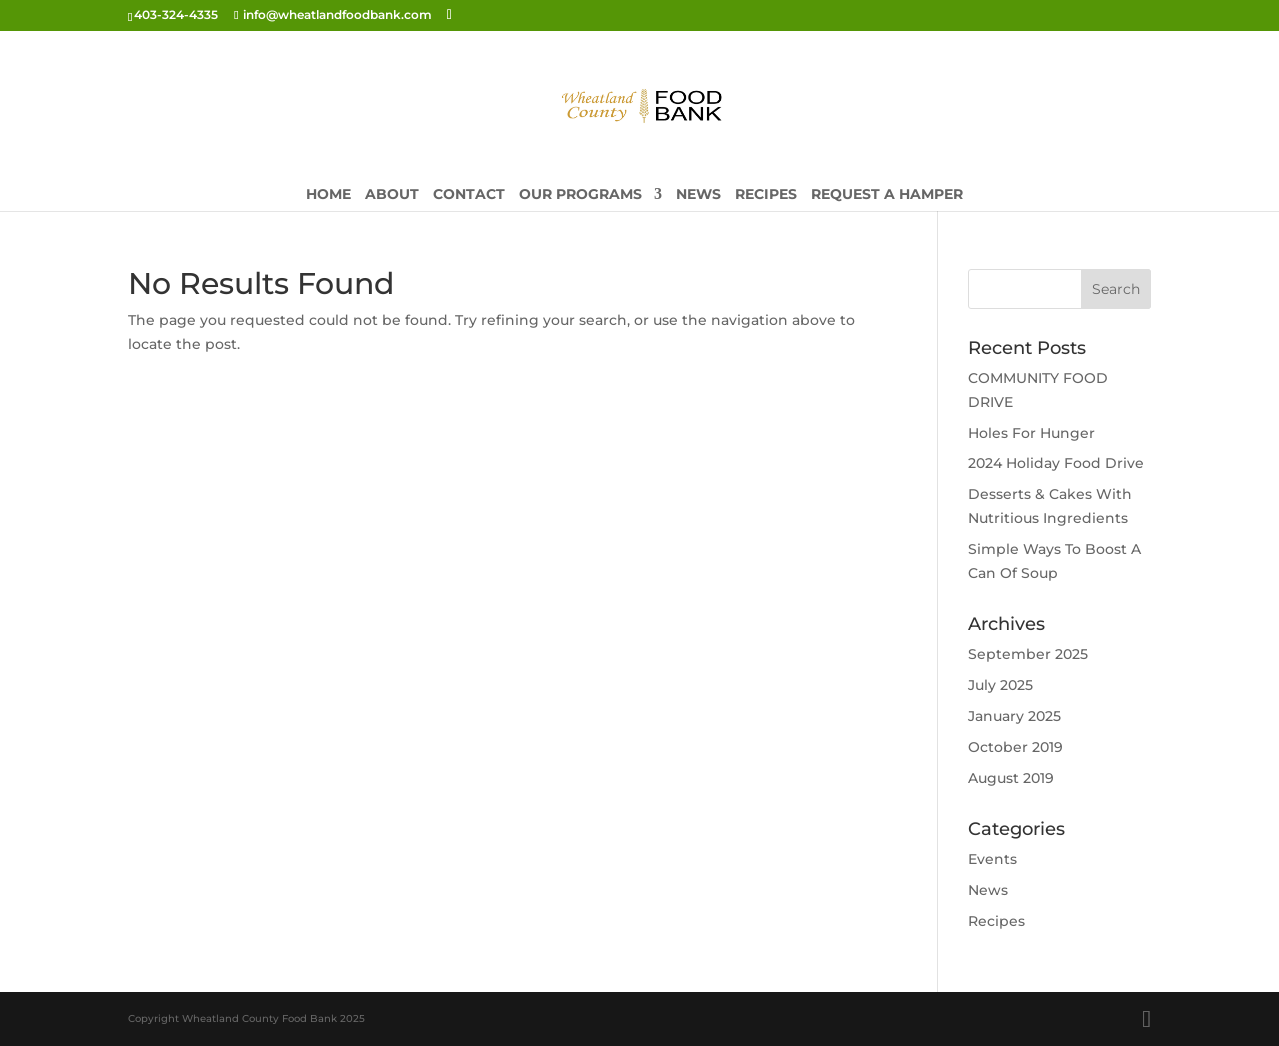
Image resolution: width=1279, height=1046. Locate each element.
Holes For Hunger (1031, 433)
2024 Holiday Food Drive (1056, 463)
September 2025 (1028, 654)
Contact (469, 195)
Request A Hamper (887, 195)
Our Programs (580, 195)
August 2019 (1011, 778)
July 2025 (1000, 685)
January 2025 (1014, 716)
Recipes (766, 195)
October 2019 (1015, 747)
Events (992, 859)
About (392, 195)
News (698, 195)
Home (328, 195)
